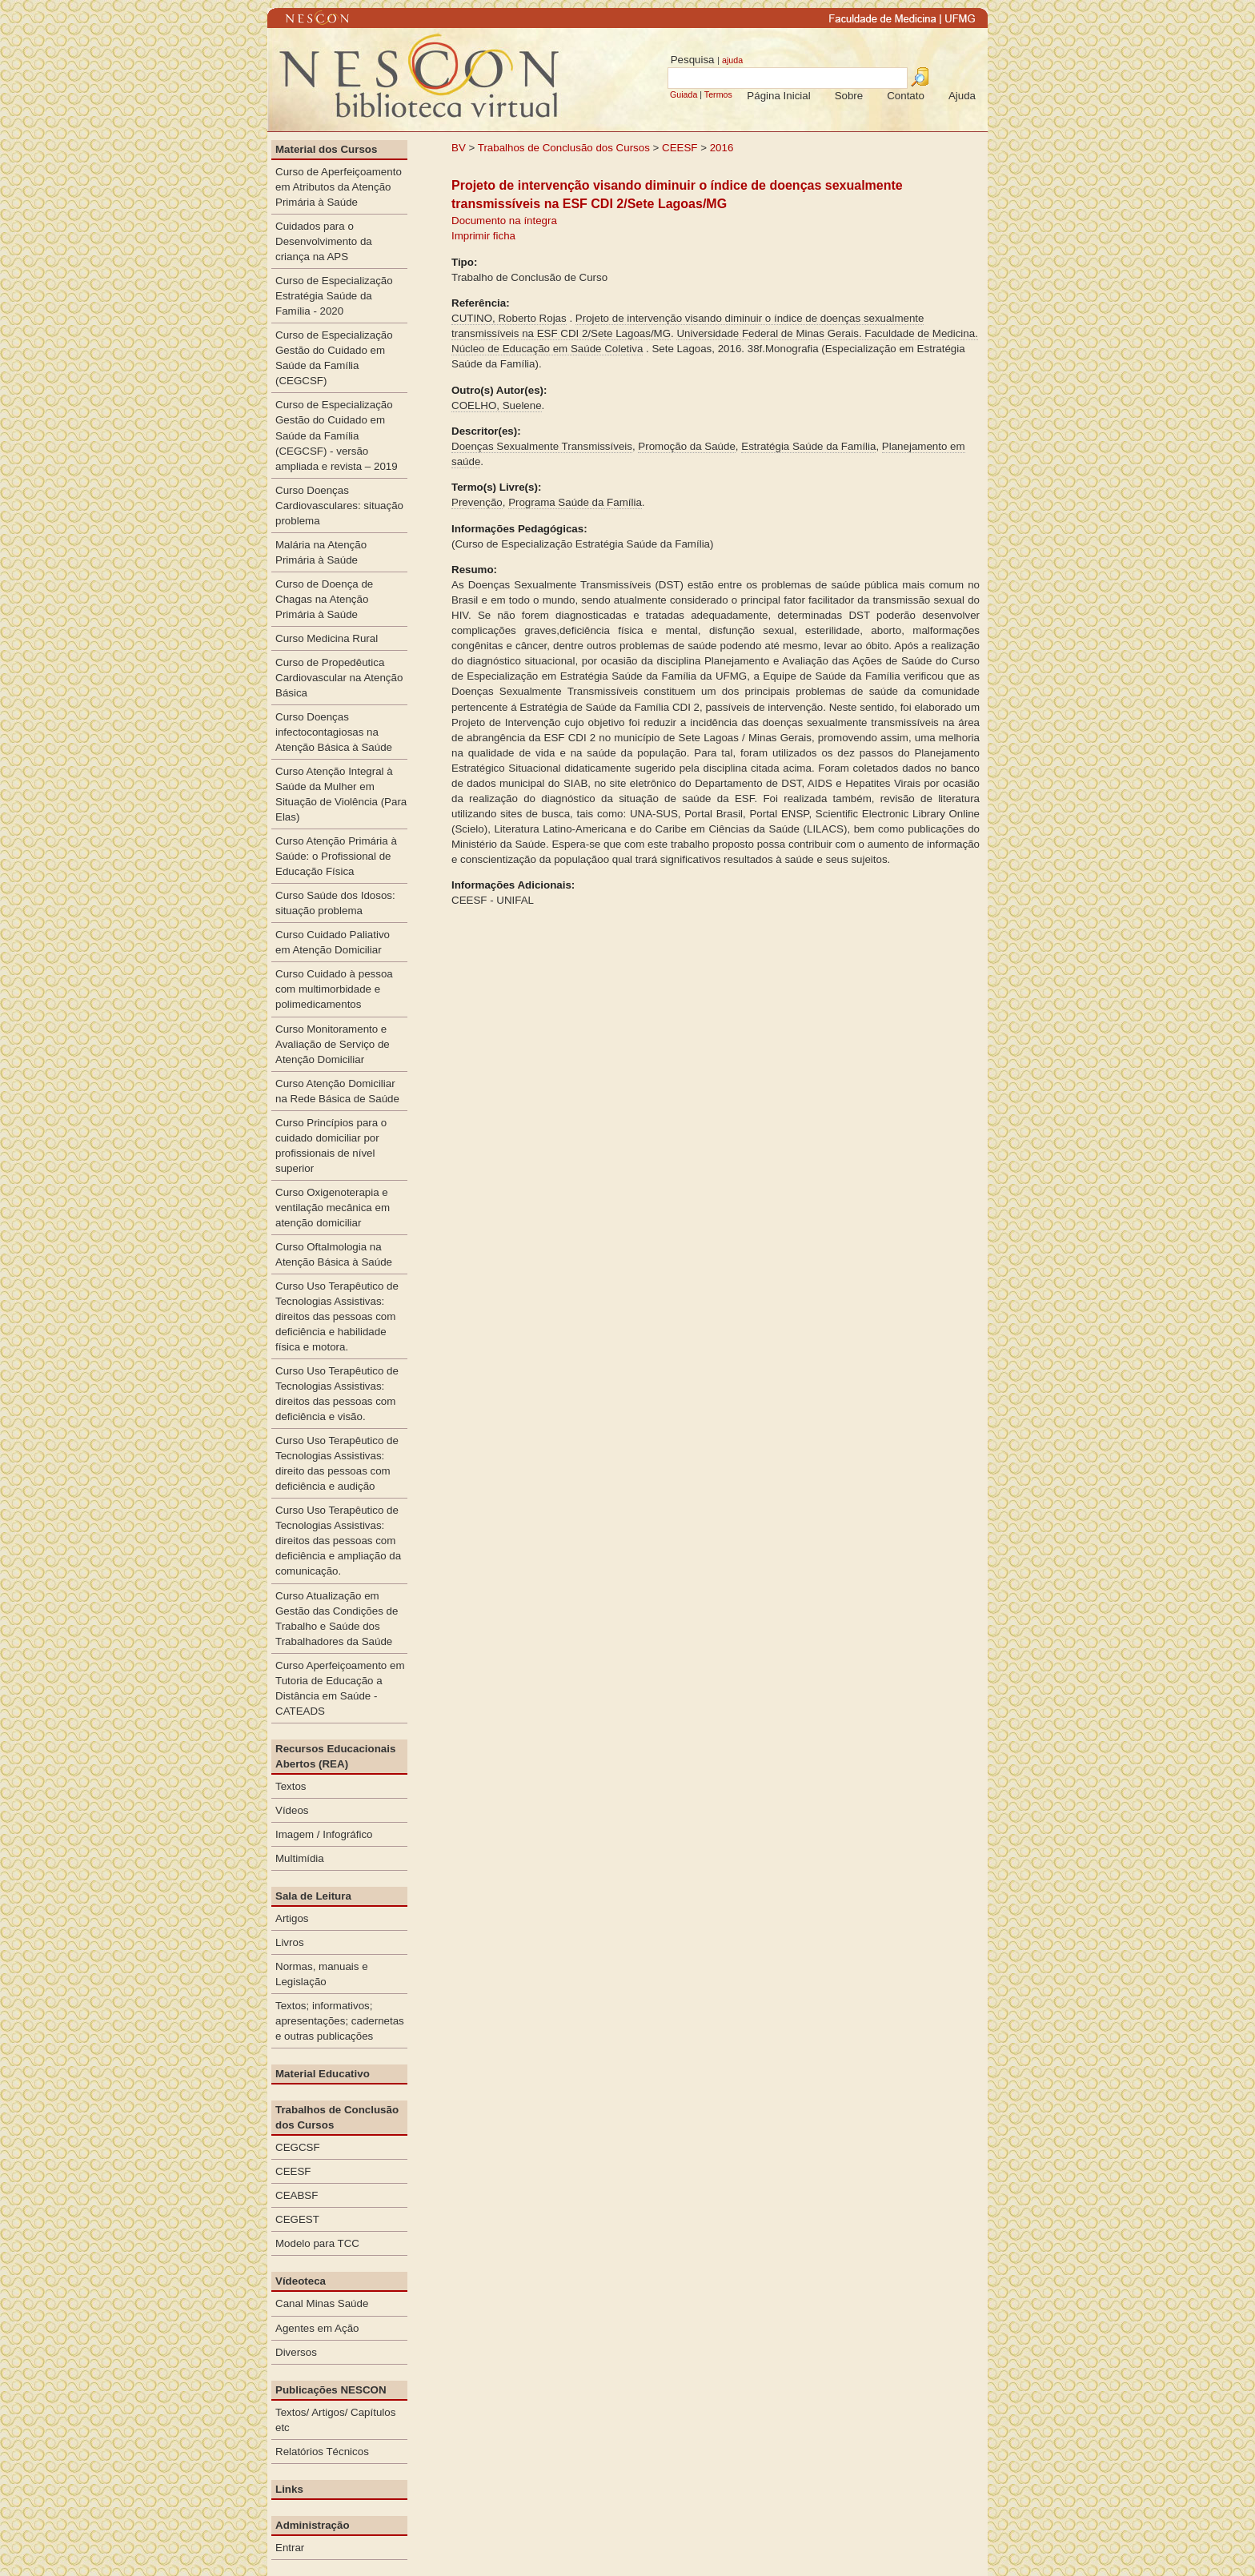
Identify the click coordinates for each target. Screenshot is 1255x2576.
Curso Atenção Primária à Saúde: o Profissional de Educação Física (336, 856)
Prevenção (477, 502)
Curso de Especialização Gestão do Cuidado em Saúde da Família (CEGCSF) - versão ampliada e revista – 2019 (336, 435)
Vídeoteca (300, 2281)
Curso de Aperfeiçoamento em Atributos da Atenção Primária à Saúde (338, 187)
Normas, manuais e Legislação (321, 1974)
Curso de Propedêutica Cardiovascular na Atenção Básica (339, 677)
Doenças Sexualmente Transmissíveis (541, 446)
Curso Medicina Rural (326, 638)
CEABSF (296, 2195)
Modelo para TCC (317, 2243)
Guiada (683, 94)
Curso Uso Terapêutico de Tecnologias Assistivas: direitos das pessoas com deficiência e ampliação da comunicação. (338, 1540)
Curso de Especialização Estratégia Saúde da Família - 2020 (334, 296)
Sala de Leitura (313, 1896)
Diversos (296, 2352)
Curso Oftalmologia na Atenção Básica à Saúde (333, 1254)
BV (458, 148)
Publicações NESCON (331, 2390)
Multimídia (299, 1858)
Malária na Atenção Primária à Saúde (321, 552)
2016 (722, 148)
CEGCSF (297, 2147)
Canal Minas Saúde (321, 2303)
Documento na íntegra (504, 221)
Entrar (289, 2548)
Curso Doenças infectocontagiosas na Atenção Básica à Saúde (333, 732)
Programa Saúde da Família (575, 502)
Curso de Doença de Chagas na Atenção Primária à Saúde (324, 599)
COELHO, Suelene (496, 405)
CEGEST (297, 2219)
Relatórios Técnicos (322, 2452)
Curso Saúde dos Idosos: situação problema (335, 903)
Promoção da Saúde (687, 446)
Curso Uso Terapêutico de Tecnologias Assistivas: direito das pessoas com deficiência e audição (337, 1463)
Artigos (291, 1918)
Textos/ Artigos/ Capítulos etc (335, 2420)
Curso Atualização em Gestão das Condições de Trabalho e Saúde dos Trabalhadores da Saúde (336, 1618)
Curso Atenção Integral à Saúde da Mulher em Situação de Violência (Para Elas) (341, 794)
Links (289, 2489)
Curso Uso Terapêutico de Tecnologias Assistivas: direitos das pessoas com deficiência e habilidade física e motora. (337, 1316)
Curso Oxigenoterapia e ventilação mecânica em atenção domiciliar (332, 1207)
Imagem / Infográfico (324, 1834)
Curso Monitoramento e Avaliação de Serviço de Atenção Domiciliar (332, 1044)
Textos (291, 1786)
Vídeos (292, 1810)
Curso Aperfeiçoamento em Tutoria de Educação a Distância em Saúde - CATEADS (340, 1688)
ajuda (732, 60)
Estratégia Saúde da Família (808, 446)
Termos (718, 94)
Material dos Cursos (326, 149)
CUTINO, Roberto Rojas (509, 318)
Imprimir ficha (483, 236)
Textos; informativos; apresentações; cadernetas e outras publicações (339, 2021)
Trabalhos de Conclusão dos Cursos (564, 148)
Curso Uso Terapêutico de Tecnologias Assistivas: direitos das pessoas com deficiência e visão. (337, 1393)
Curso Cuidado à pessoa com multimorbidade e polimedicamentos (334, 989)
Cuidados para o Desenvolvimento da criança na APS (323, 241)
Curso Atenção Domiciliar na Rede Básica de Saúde (337, 1091)
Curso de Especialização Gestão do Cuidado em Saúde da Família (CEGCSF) (334, 358)
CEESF (681, 148)
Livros (289, 1942)
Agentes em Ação (317, 2328)
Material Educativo (322, 2074)
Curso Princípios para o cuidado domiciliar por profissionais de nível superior (331, 1145)
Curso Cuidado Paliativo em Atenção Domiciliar (332, 942)
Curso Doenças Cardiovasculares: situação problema (339, 505)
